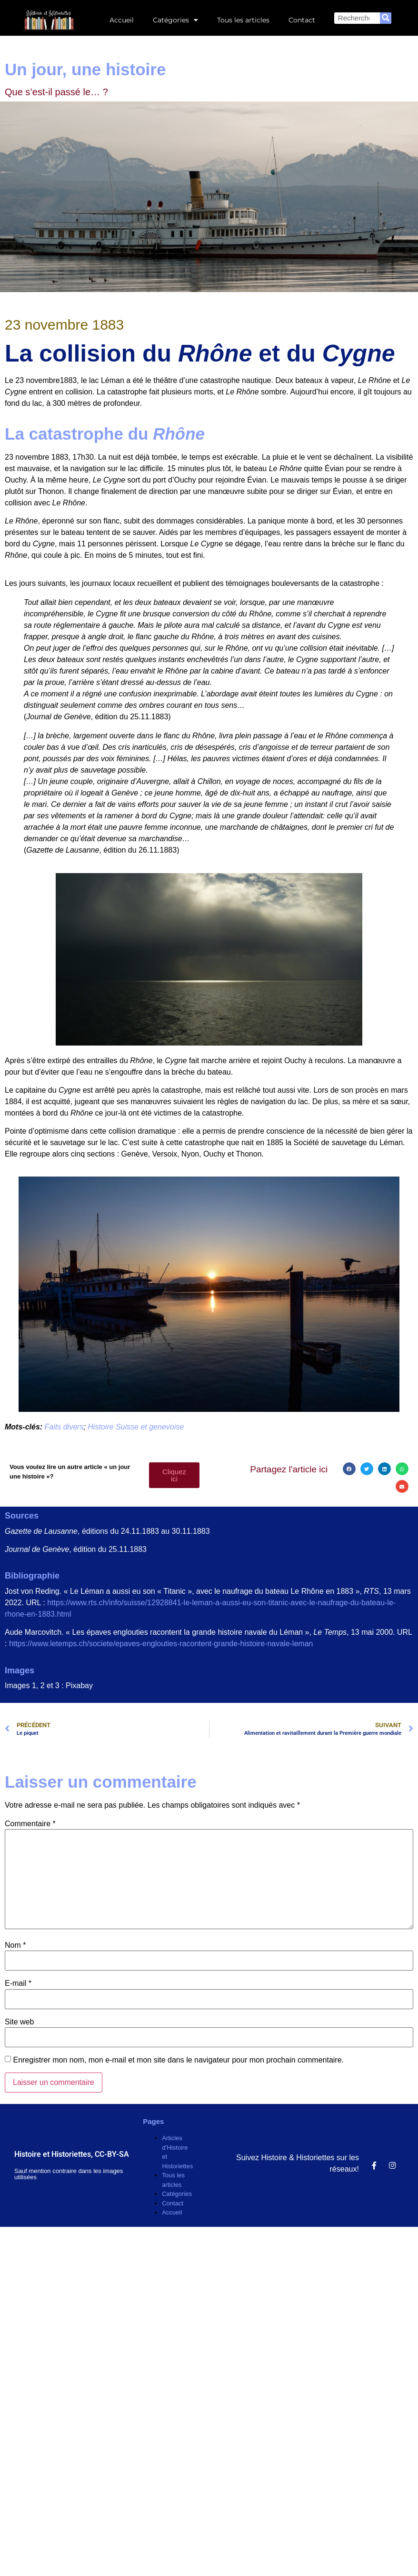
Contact (302, 20)
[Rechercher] (385, 18)
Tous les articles (243, 20)
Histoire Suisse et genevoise (136, 1427)
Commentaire (30, 1824)
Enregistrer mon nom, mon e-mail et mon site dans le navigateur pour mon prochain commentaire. (178, 2060)
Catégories (175, 20)
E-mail (18, 1983)
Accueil (121, 20)
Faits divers (64, 1427)
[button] (349, 1468)
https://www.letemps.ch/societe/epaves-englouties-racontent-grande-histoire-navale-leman (161, 1644)
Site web (19, 2022)
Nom (15, 1945)
